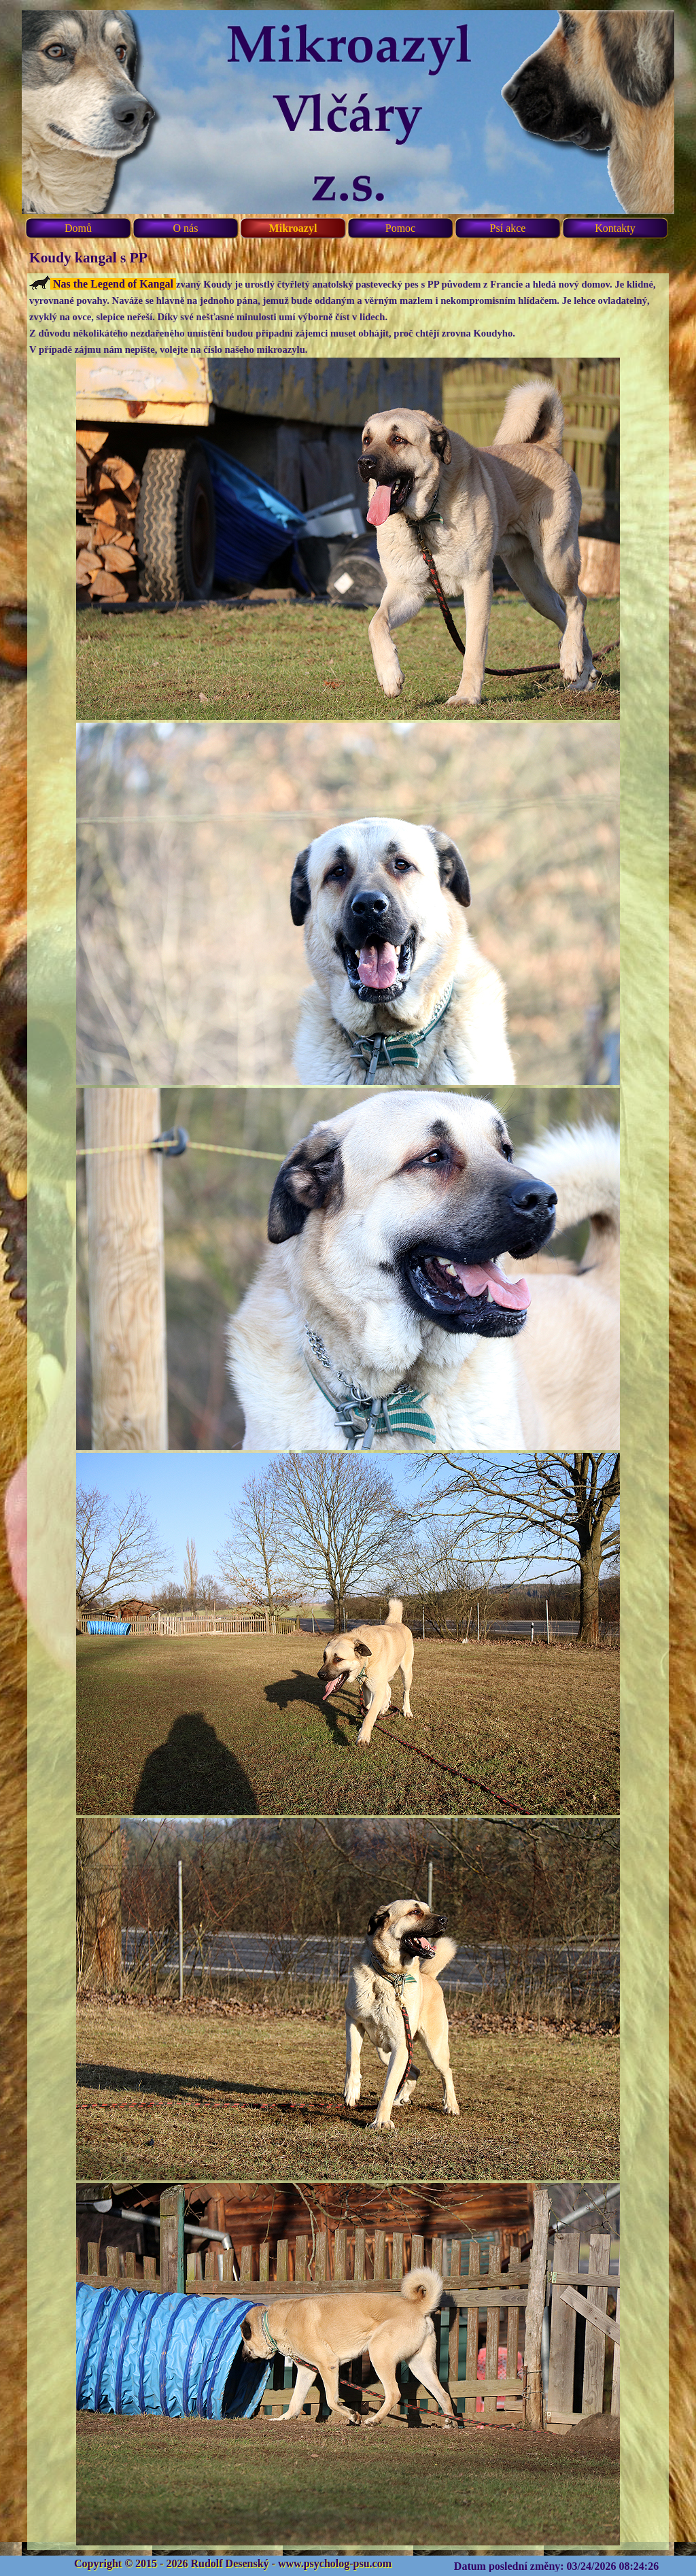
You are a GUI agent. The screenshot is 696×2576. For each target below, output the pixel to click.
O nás (185, 228)
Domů (78, 228)
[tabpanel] (348, 1411)
